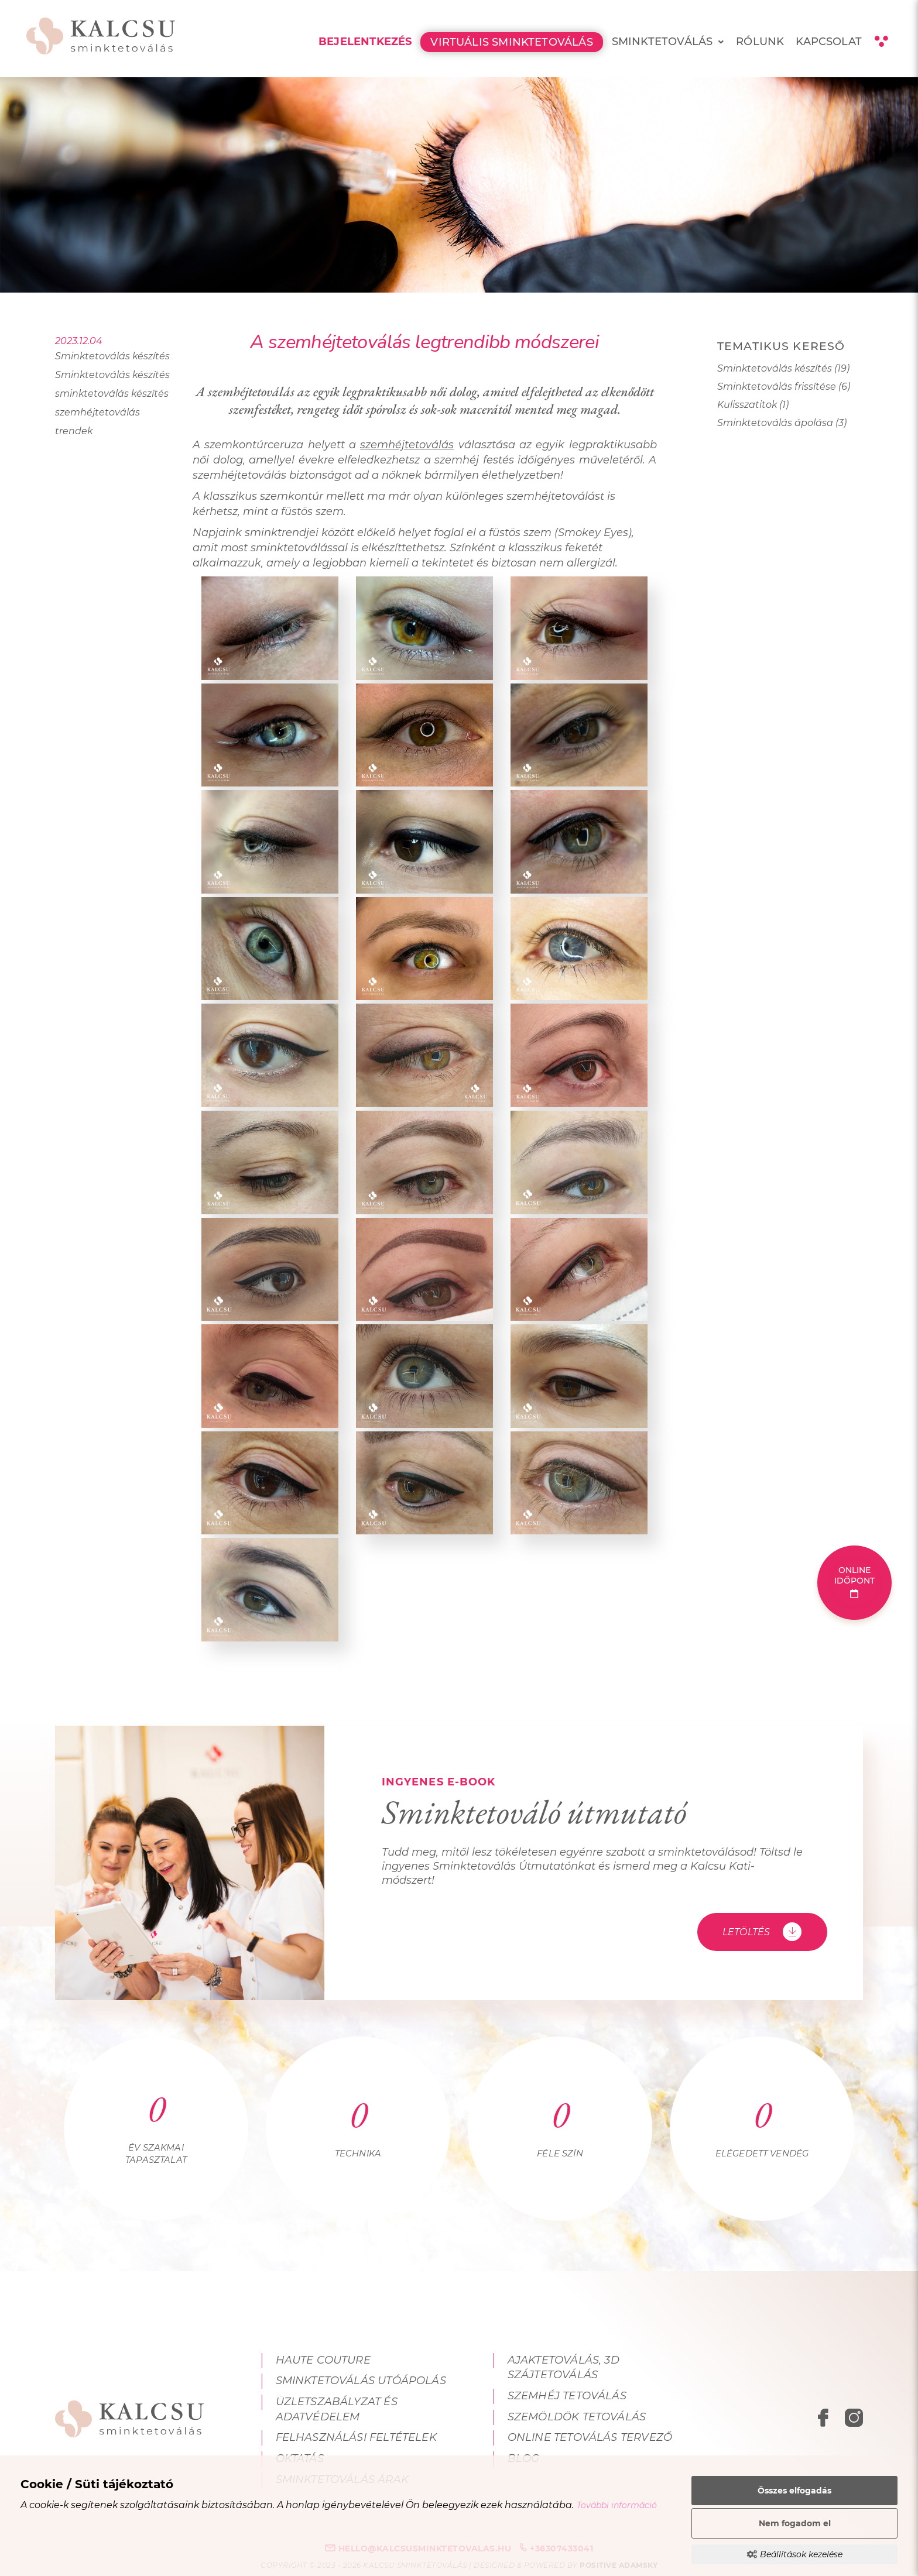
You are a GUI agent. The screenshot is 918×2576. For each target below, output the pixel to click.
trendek (74, 431)
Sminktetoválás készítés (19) (783, 368)
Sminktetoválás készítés (112, 356)
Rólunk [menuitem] (760, 41)
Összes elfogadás (794, 2490)
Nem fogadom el (795, 2523)
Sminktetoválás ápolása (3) (782, 422)
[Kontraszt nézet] (881, 41)
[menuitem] (721, 42)
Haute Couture (323, 2360)
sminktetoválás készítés (112, 393)
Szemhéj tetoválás (567, 2395)
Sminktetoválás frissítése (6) (783, 386)
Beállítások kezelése (794, 2554)
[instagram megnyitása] (854, 2420)
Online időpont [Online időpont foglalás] (854, 1581)
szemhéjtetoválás (97, 412)
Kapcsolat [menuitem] (829, 41)
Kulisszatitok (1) (753, 404)
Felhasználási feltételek (356, 2437)
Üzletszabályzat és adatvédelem (337, 2409)
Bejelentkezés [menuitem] (365, 41)
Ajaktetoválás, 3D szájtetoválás (563, 2368)
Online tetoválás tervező (590, 2437)
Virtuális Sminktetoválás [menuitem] (511, 42)
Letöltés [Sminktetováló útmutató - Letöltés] (761, 1931)
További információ (617, 2505)
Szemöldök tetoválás (577, 2416)
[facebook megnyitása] (825, 2420)
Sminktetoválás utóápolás (361, 2380)
